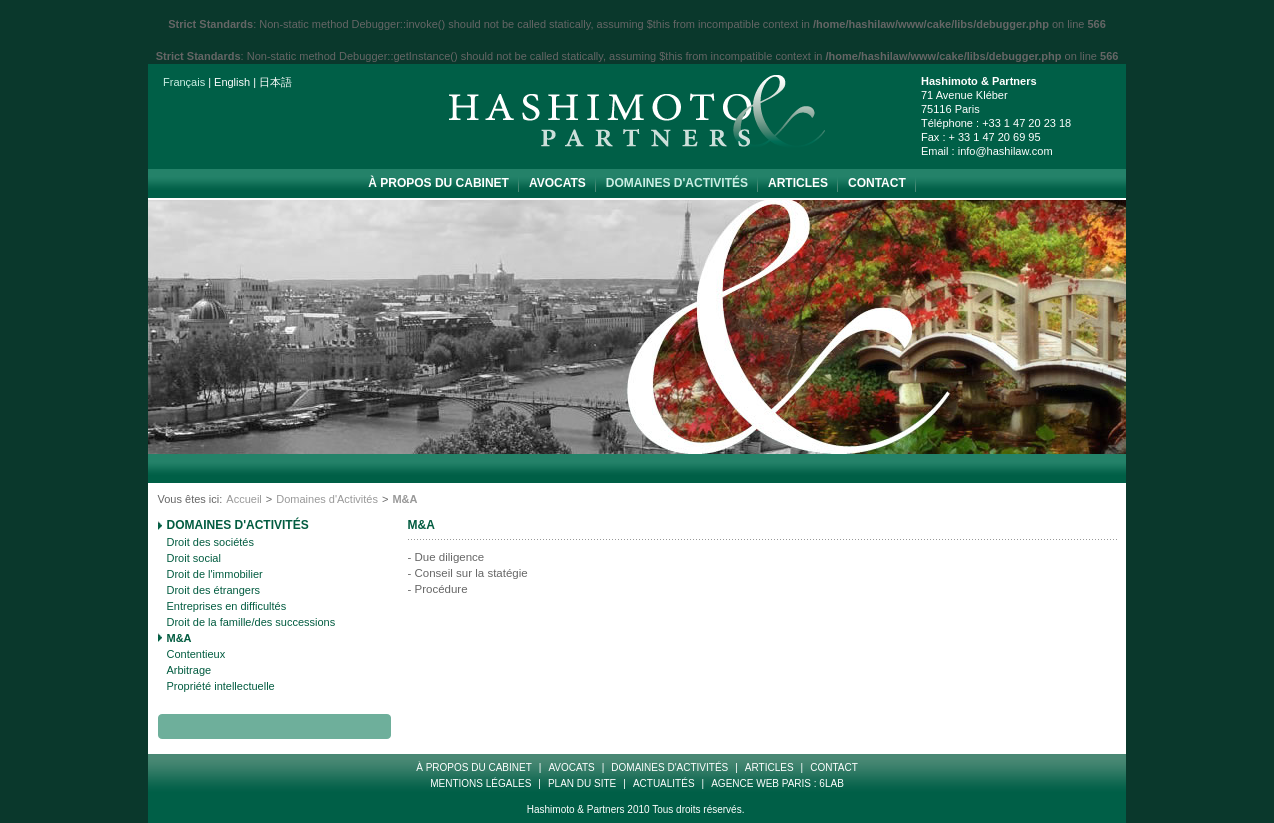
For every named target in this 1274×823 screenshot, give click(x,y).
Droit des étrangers (214, 590)
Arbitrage (189, 670)
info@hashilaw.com (1005, 151)
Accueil (243, 499)
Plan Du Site (582, 783)
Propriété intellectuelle (221, 686)
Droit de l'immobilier (215, 574)
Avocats (557, 183)
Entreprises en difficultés (227, 606)
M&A (179, 638)
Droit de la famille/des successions (251, 622)
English (232, 82)
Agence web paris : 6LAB (777, 783)
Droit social (194, 558)
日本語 (275, 82)
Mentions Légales (480, 783)
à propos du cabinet (438, 183)
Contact (877, 183)
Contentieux (196, 654)
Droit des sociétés (210, 542)
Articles (798, 183)
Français (184, 82)
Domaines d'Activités (677, 183)
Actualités (664, 783)
